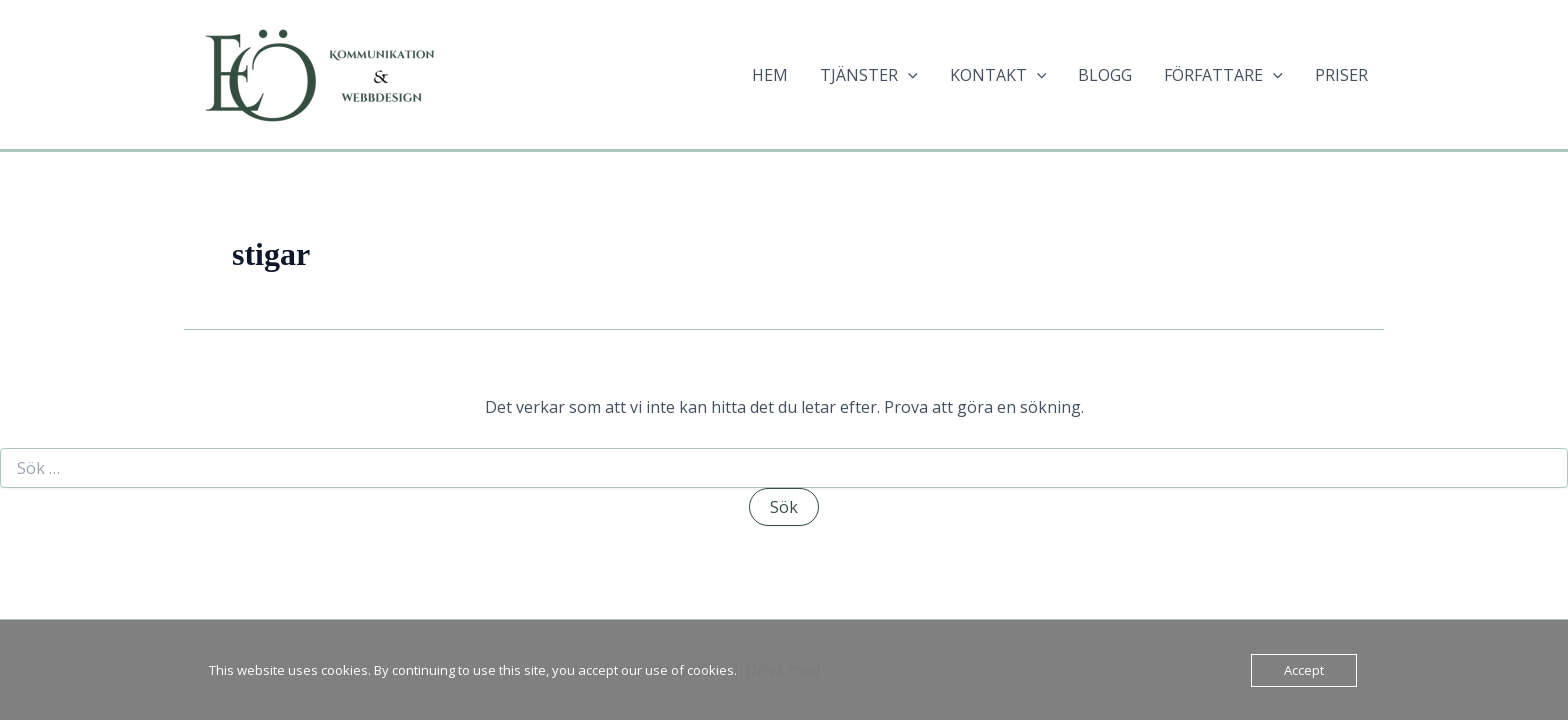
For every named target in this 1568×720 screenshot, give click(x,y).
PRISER (1341, 75)
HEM (770, 75)
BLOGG (1105, 75)
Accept (1304, 670)
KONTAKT (998, 75)
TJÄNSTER (869, 75)
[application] (908, 75)
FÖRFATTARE (1223, 75)
